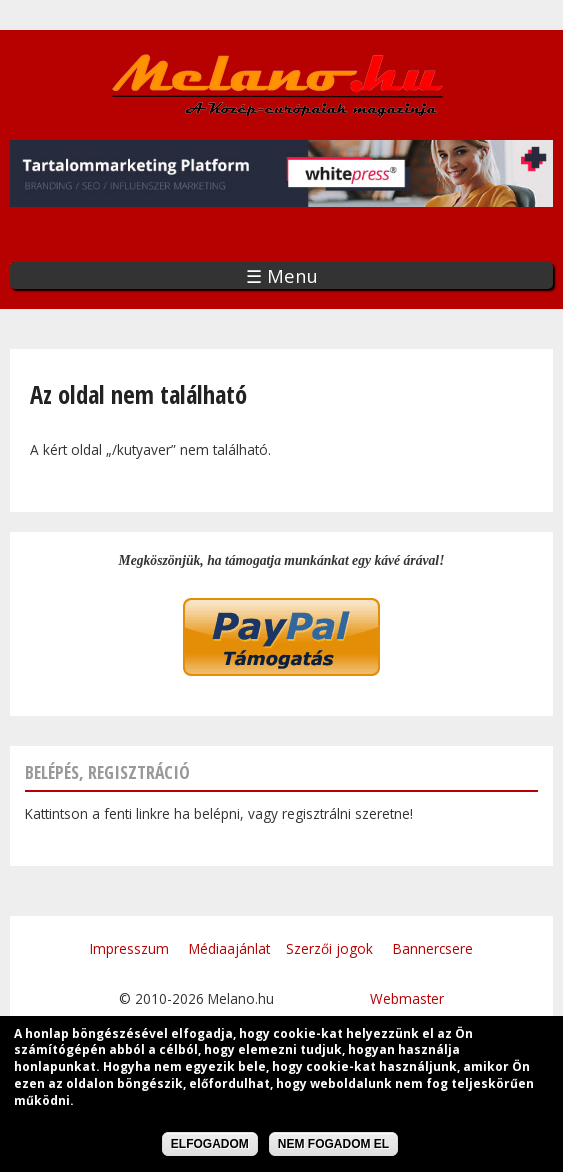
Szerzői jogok (329, 948)
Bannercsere (433, 948)
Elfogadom (210, 1147)
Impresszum (129, 948)
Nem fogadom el (333, 1147)
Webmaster (407, 998)
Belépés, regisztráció (107, 772)
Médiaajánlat (229, 948)
